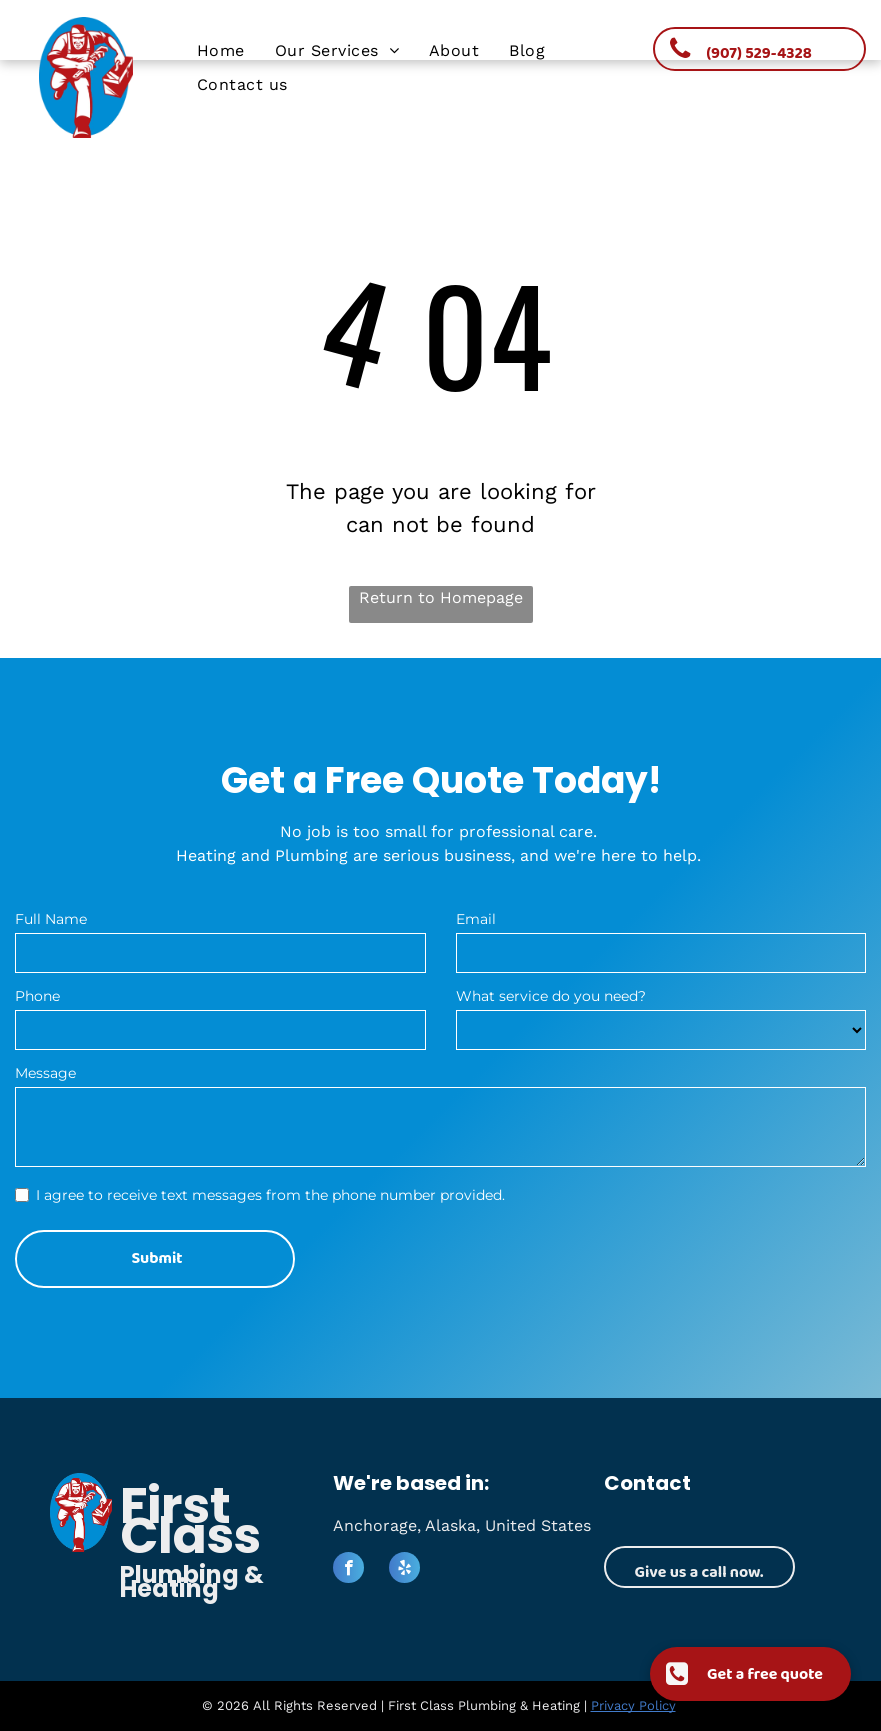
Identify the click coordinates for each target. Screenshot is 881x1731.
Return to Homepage (441, 597)
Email (476, 919)
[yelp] (404, 1570)
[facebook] (348, 1570)
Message (45, 1073)
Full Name (51, 919)
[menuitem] (221, 51)
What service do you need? (551, 996)
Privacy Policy (633, 1705)
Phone (37, 996)
